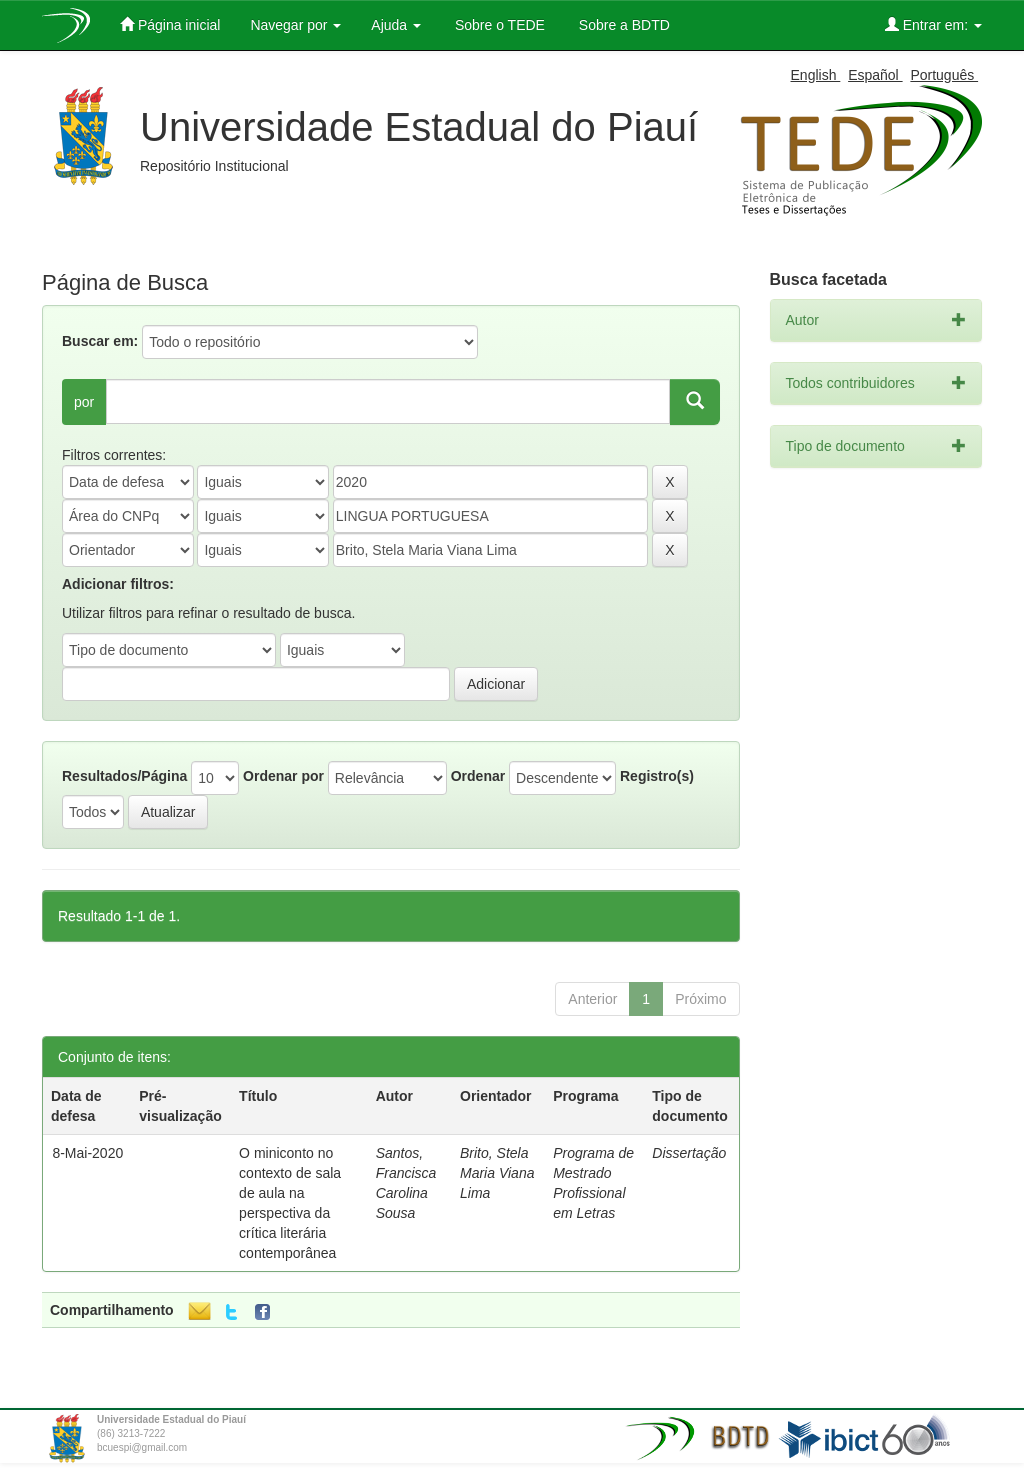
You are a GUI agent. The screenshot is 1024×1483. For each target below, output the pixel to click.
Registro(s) (657, 776)
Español (875, 75)
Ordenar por (283, 776)
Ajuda (396, 25)
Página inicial (170, 24)
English (816, 75)
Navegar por (295, 25)
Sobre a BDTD (622, 25)
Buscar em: (100, 341)
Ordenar (478, 776)
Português (944, 75)
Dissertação (689, 1153)
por (84, 402)
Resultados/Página (124, 776)
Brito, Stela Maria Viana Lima (497, 1173)
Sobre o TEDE (498, 25)
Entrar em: (933, 24)
